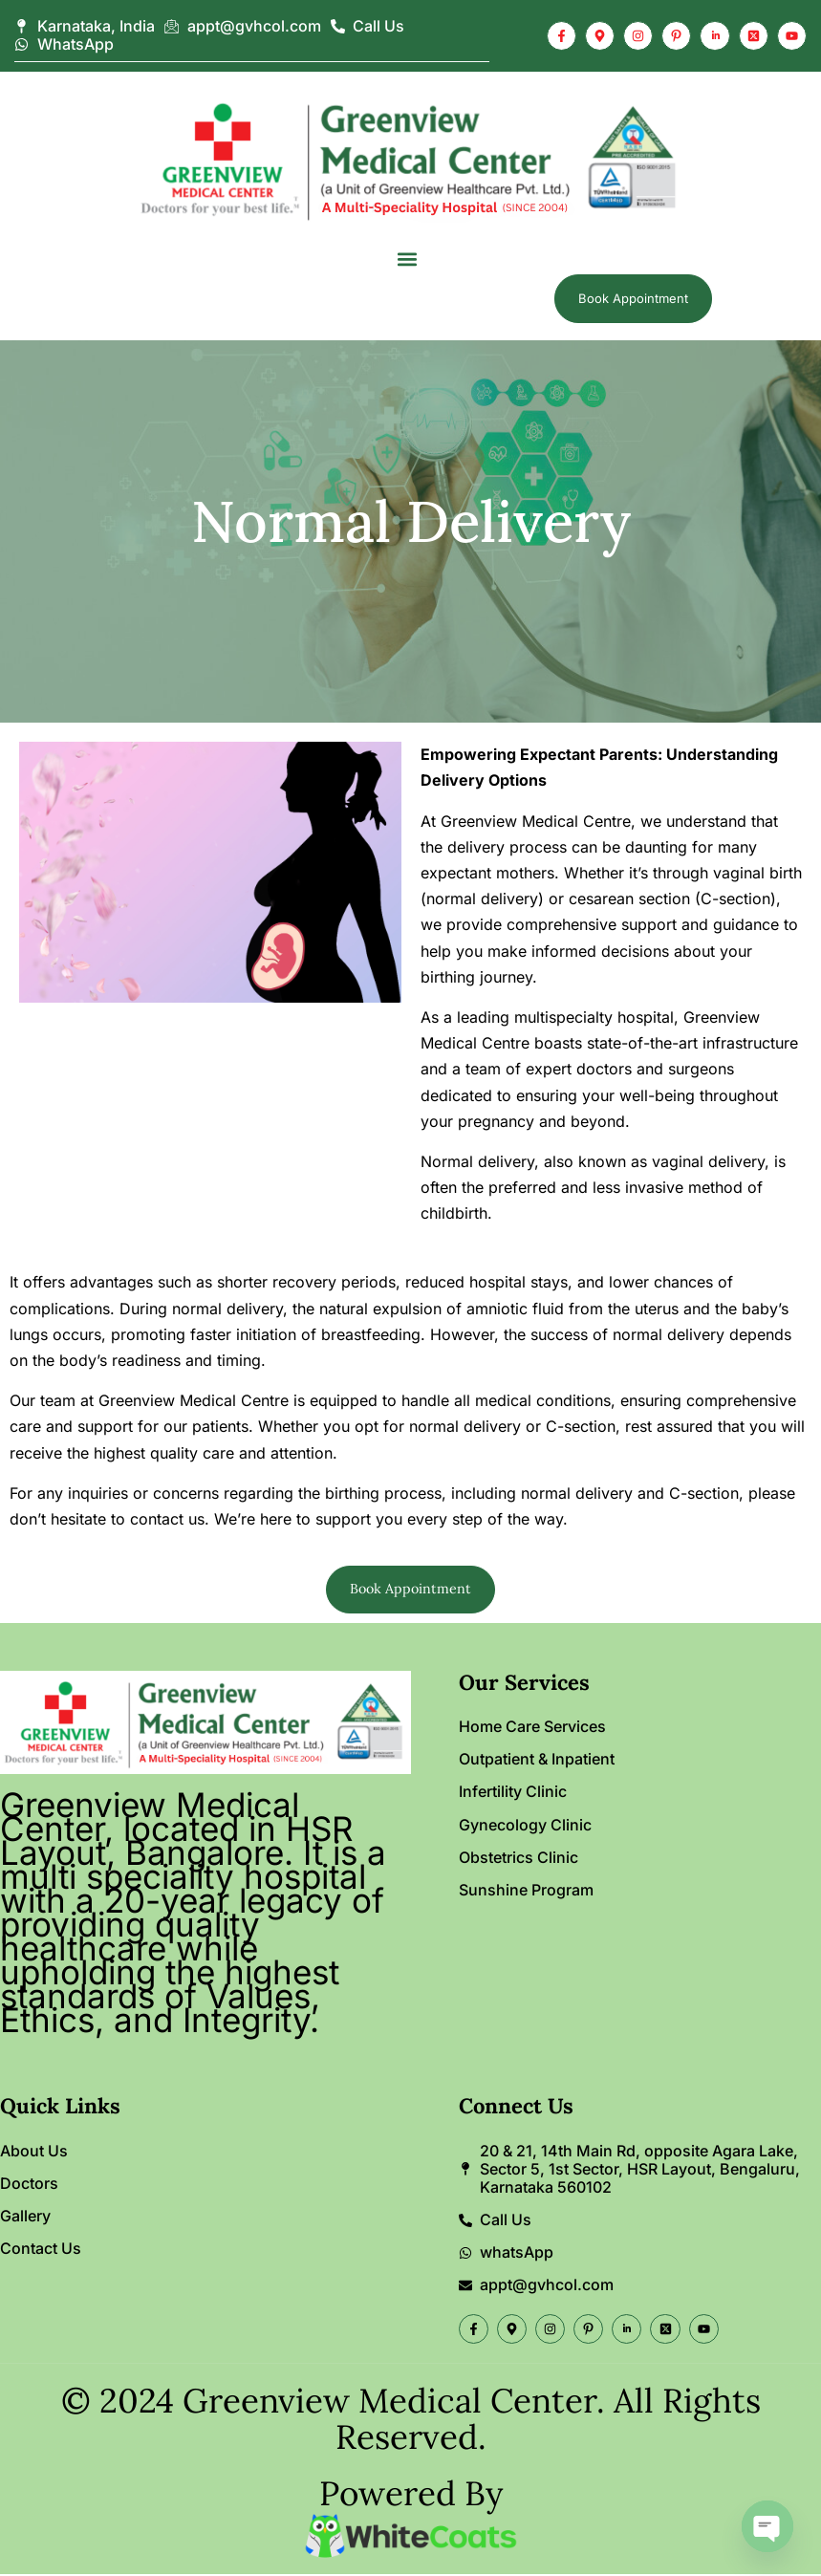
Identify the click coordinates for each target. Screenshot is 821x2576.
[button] (406, 258)
